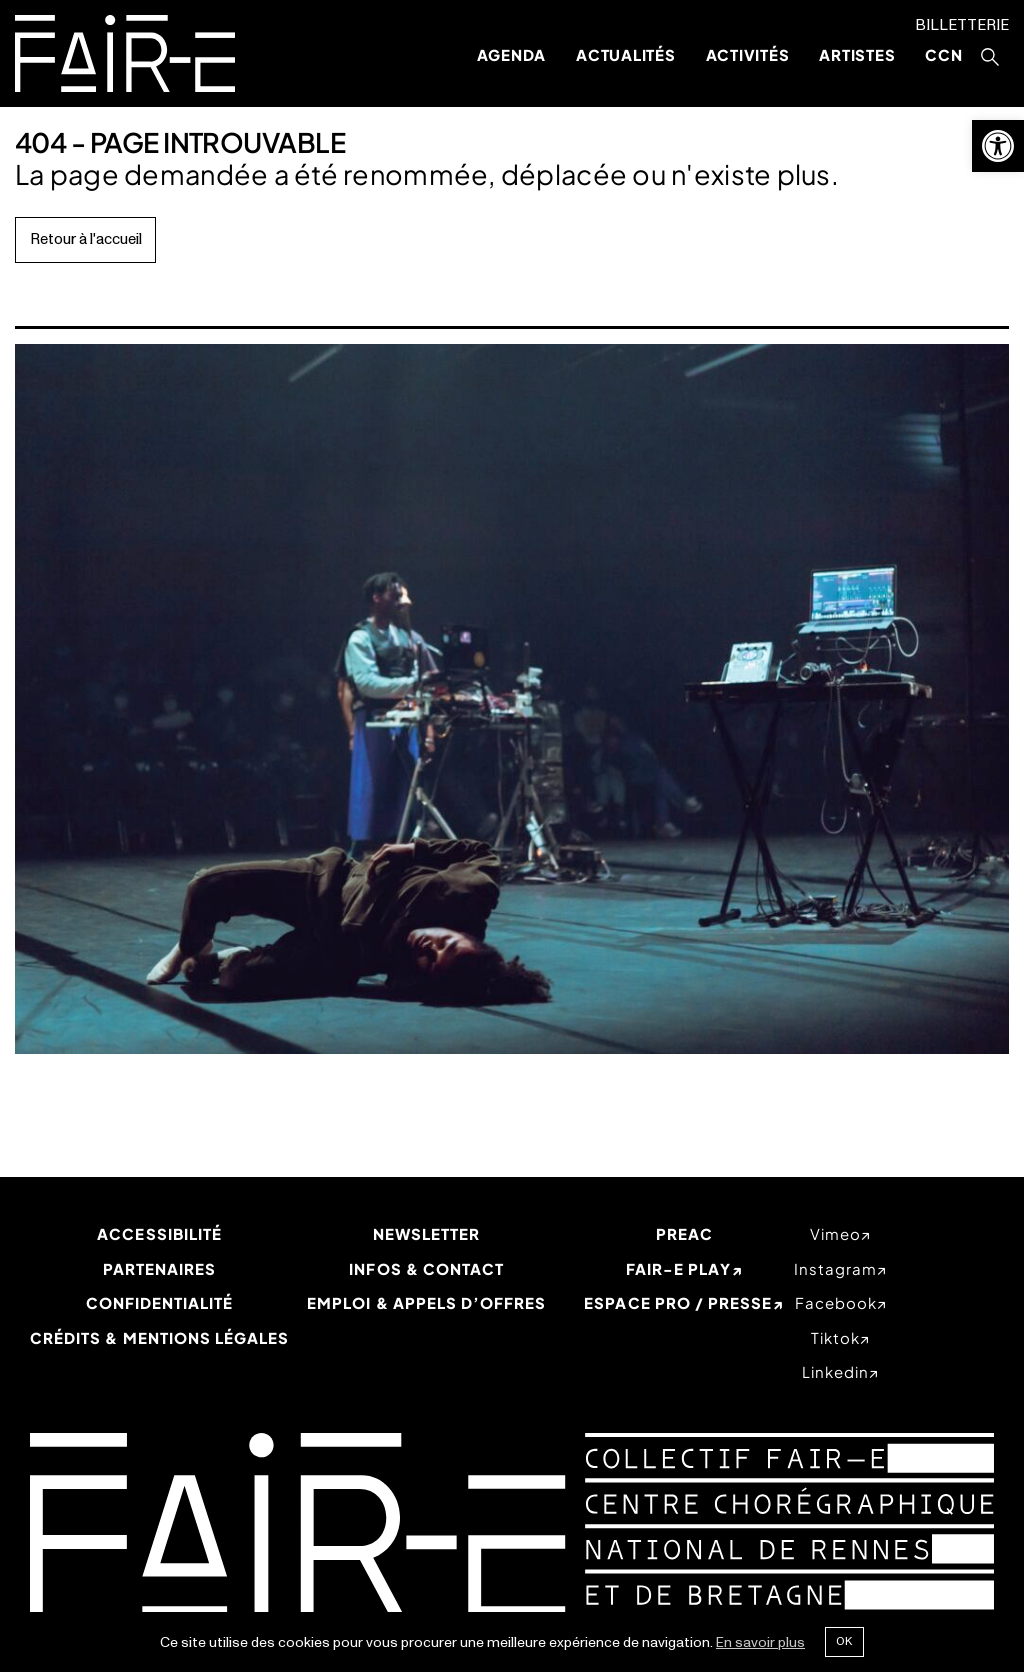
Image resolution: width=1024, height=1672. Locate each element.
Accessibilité (159, 1233)
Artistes (857, 54)
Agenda (512, 54)
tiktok (835, 1337)
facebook (836, 1302)
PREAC (684, 1233)
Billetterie (962, 25)
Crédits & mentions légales (159, 1337)
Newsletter (427, 1233)
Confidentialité (160, 1302)
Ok (844, 1641)
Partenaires (160, 1268)
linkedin (835, 1371)
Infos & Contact (426, 1268)
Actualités (626, 54)
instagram (835, 1268)
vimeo (835, 1233)
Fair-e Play (678, 1268)
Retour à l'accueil (86, 239)
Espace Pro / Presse (678, 1302)
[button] (998, 146)
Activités (748, 54)
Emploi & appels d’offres (426, 1302)
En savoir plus (760, 1642)
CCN (943, 54)
